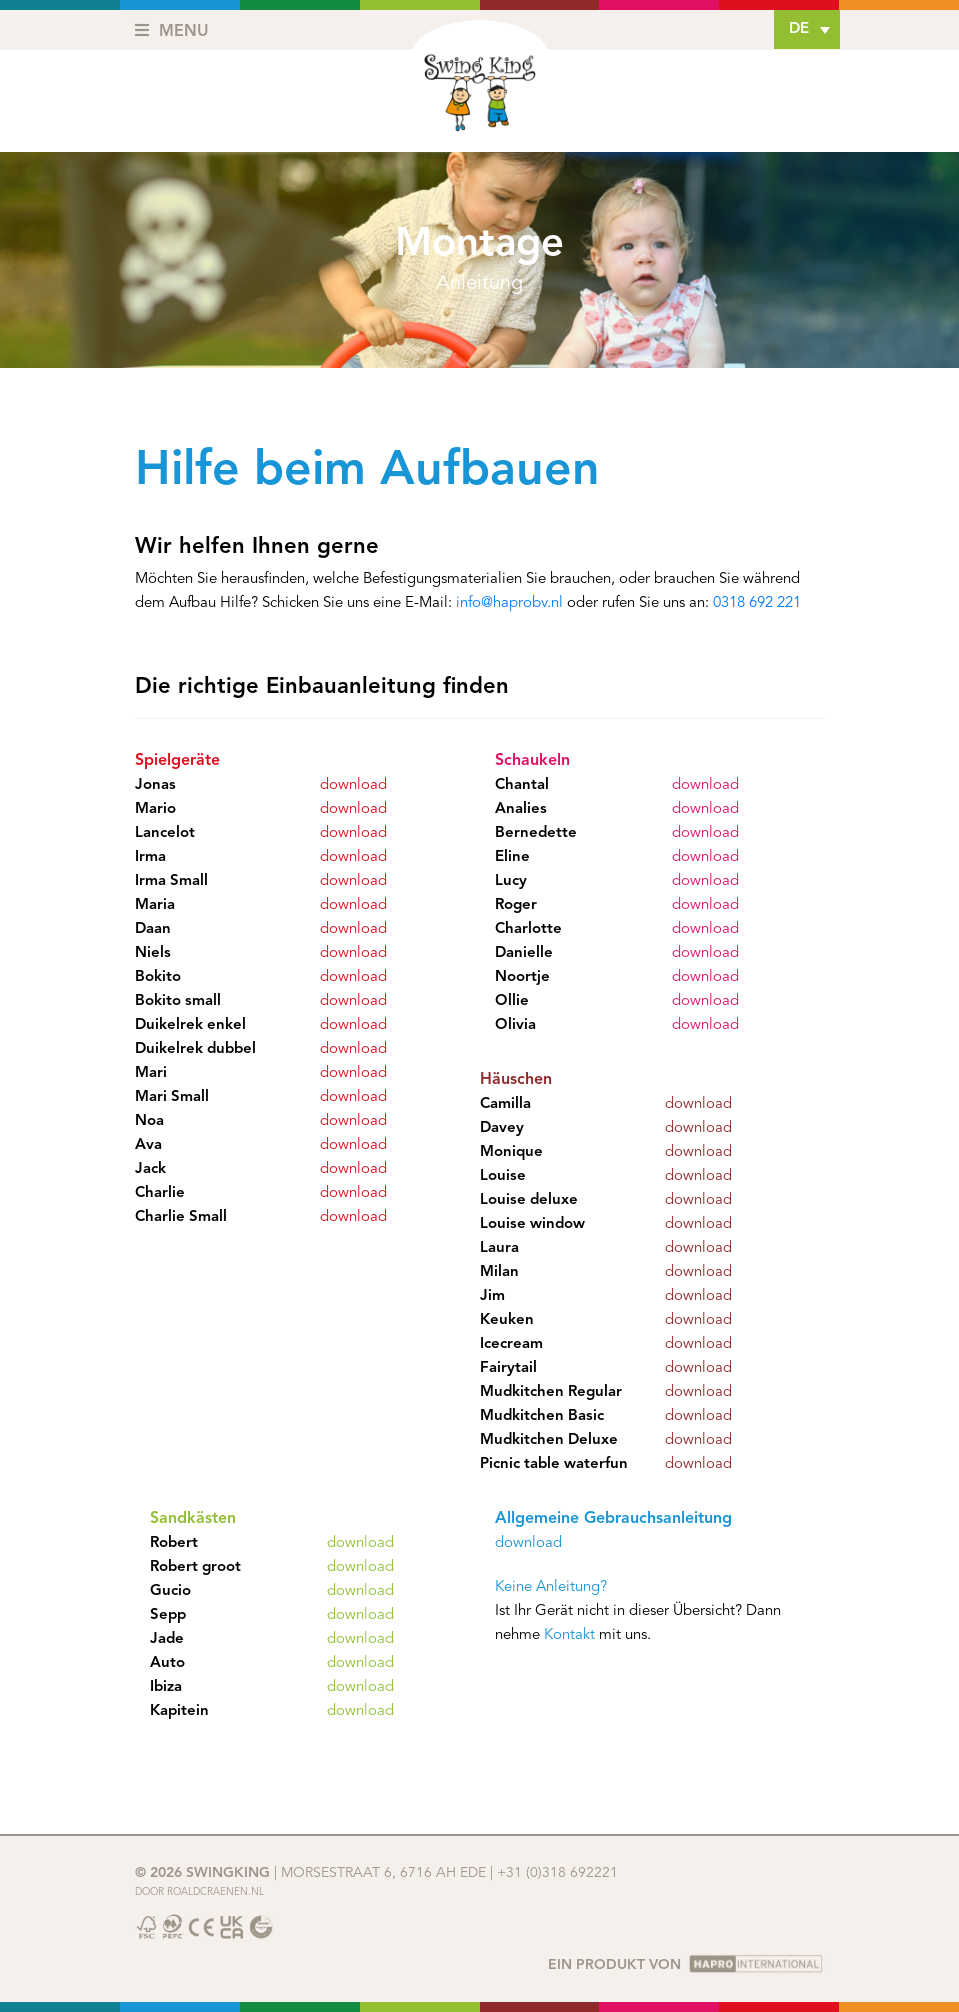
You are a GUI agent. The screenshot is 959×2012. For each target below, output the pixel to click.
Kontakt (569, 1635)
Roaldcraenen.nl (215, 1892)
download (353, 785)
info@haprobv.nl (509, 603)
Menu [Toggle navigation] (172, 31)
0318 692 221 (757, 603)
